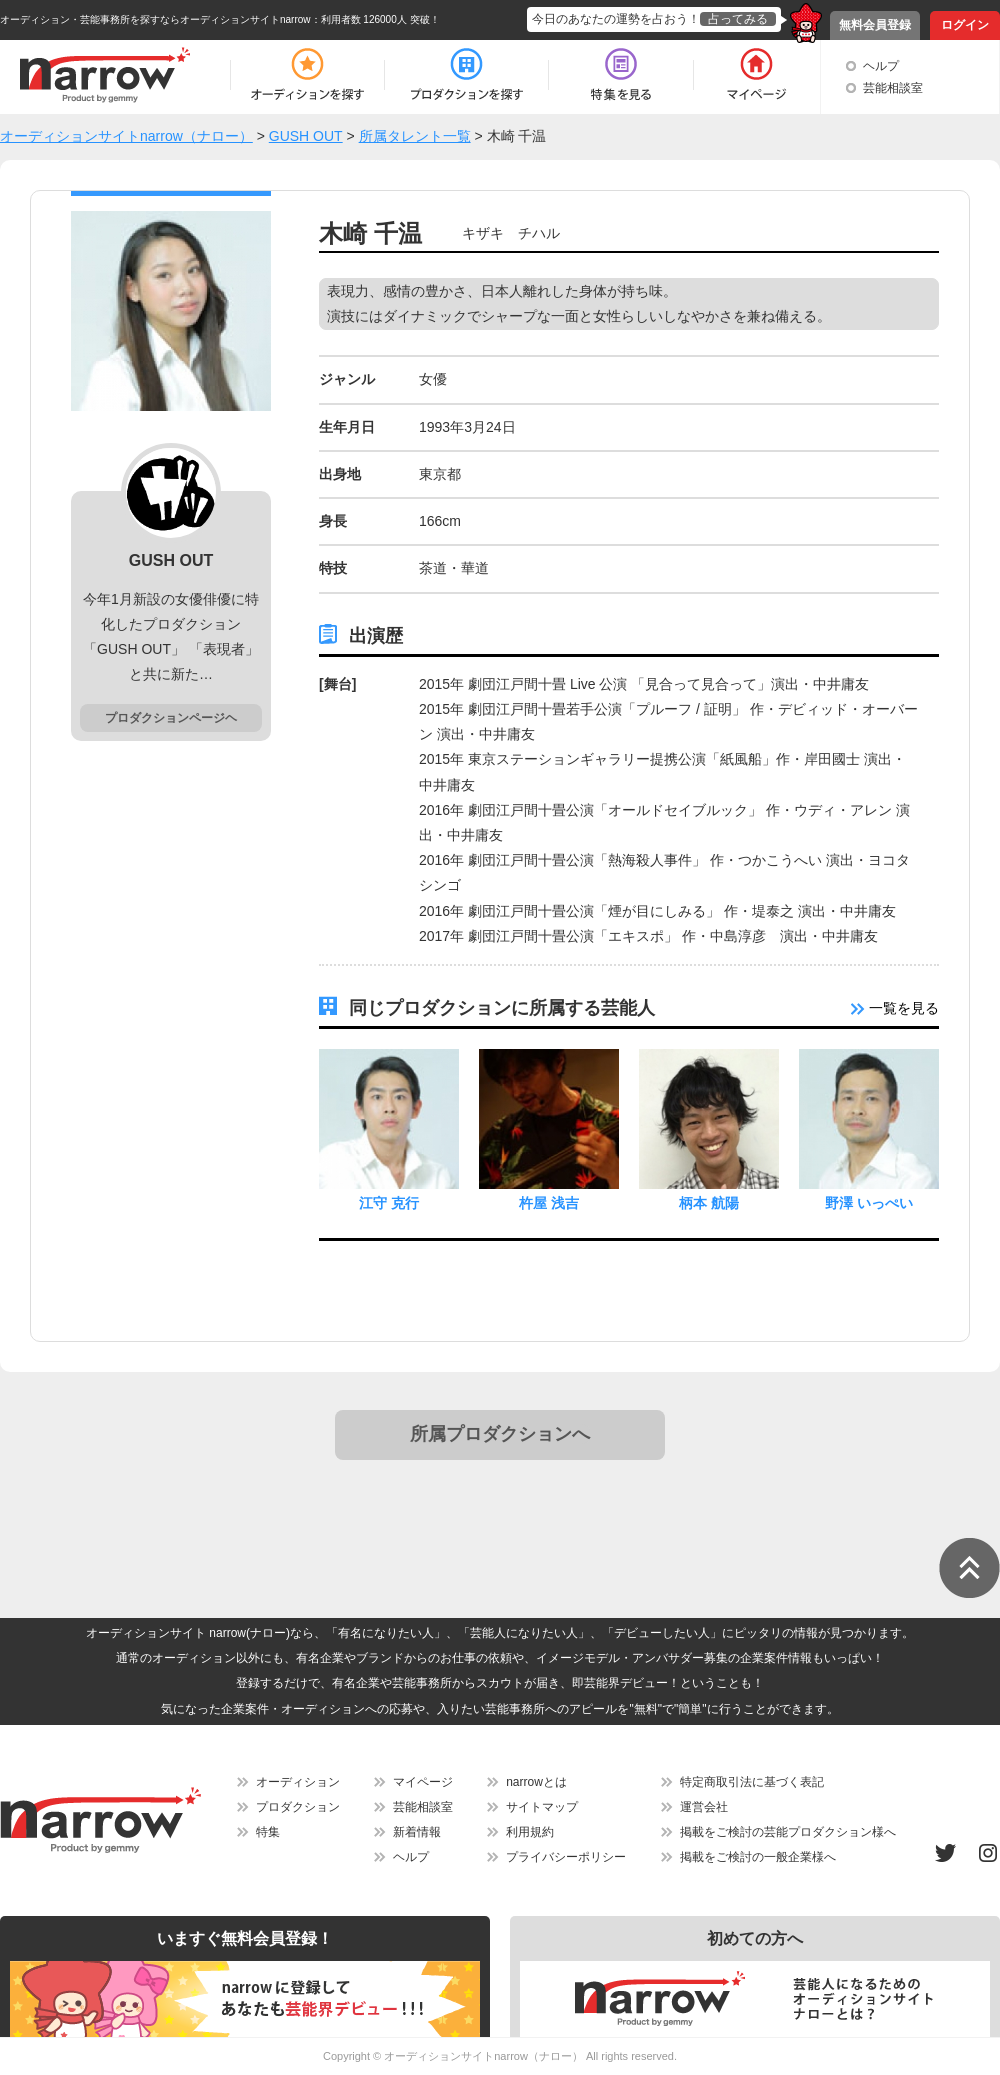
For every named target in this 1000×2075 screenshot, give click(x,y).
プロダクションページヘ (171, 718)
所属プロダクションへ (500, 1434)
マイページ (423, 1782)
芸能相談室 (893, 88)
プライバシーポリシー (566, 1857)
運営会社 (704, 1807)
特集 (268, 1832)
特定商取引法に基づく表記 (752, 1782)
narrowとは (536, 1782)
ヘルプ (881, 66)
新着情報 (417, 1832)
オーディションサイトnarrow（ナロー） (483, 2056)
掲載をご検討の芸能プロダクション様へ (788, 1832)
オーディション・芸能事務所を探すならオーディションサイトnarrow (155, 19)
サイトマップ (542, 1807)
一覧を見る (895, 1008)
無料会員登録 (875, 25)
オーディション (298, 1782)
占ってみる (738, 19)
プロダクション (298, 1807)
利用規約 (530, 1832)
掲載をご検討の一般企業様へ (758, 1857)
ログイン (965, 25)
